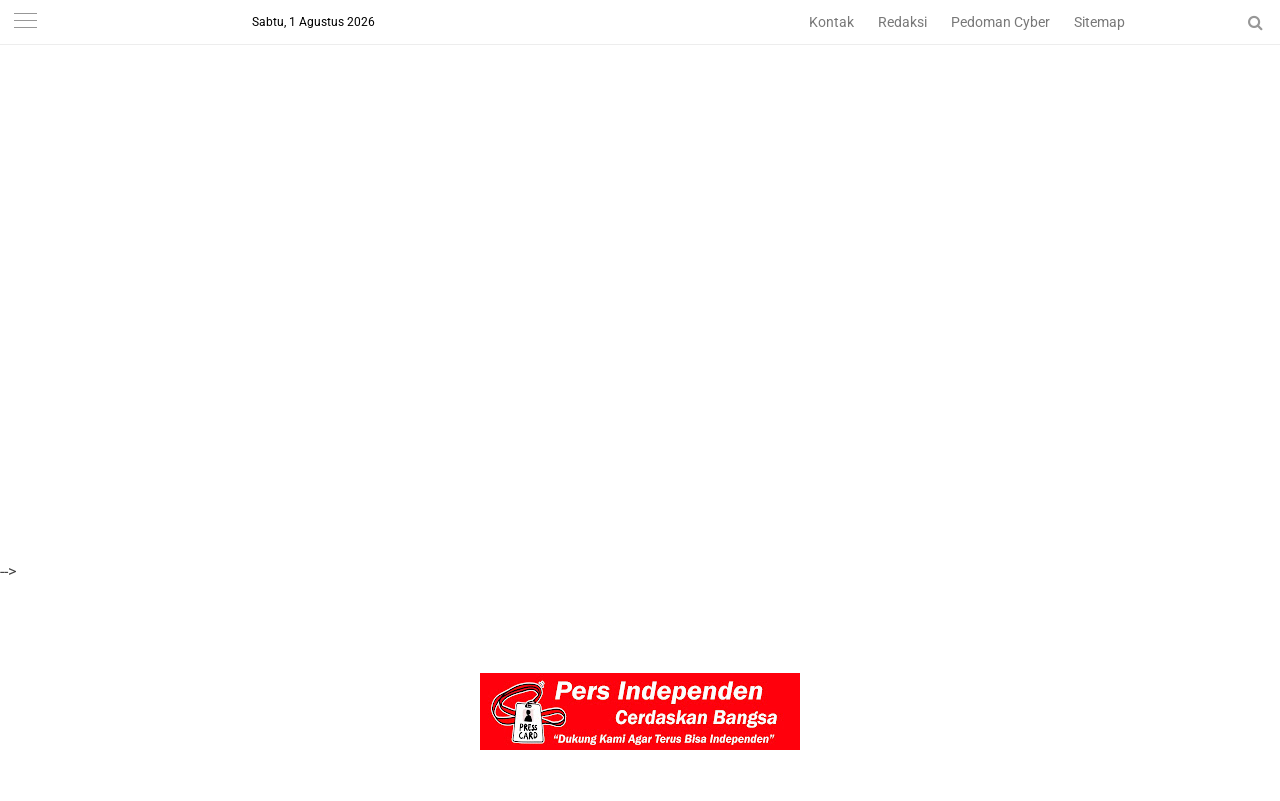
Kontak (831, 22)
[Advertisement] (600, 140)
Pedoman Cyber (1000, 22)
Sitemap (1099, 22)
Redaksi (902, 22)
